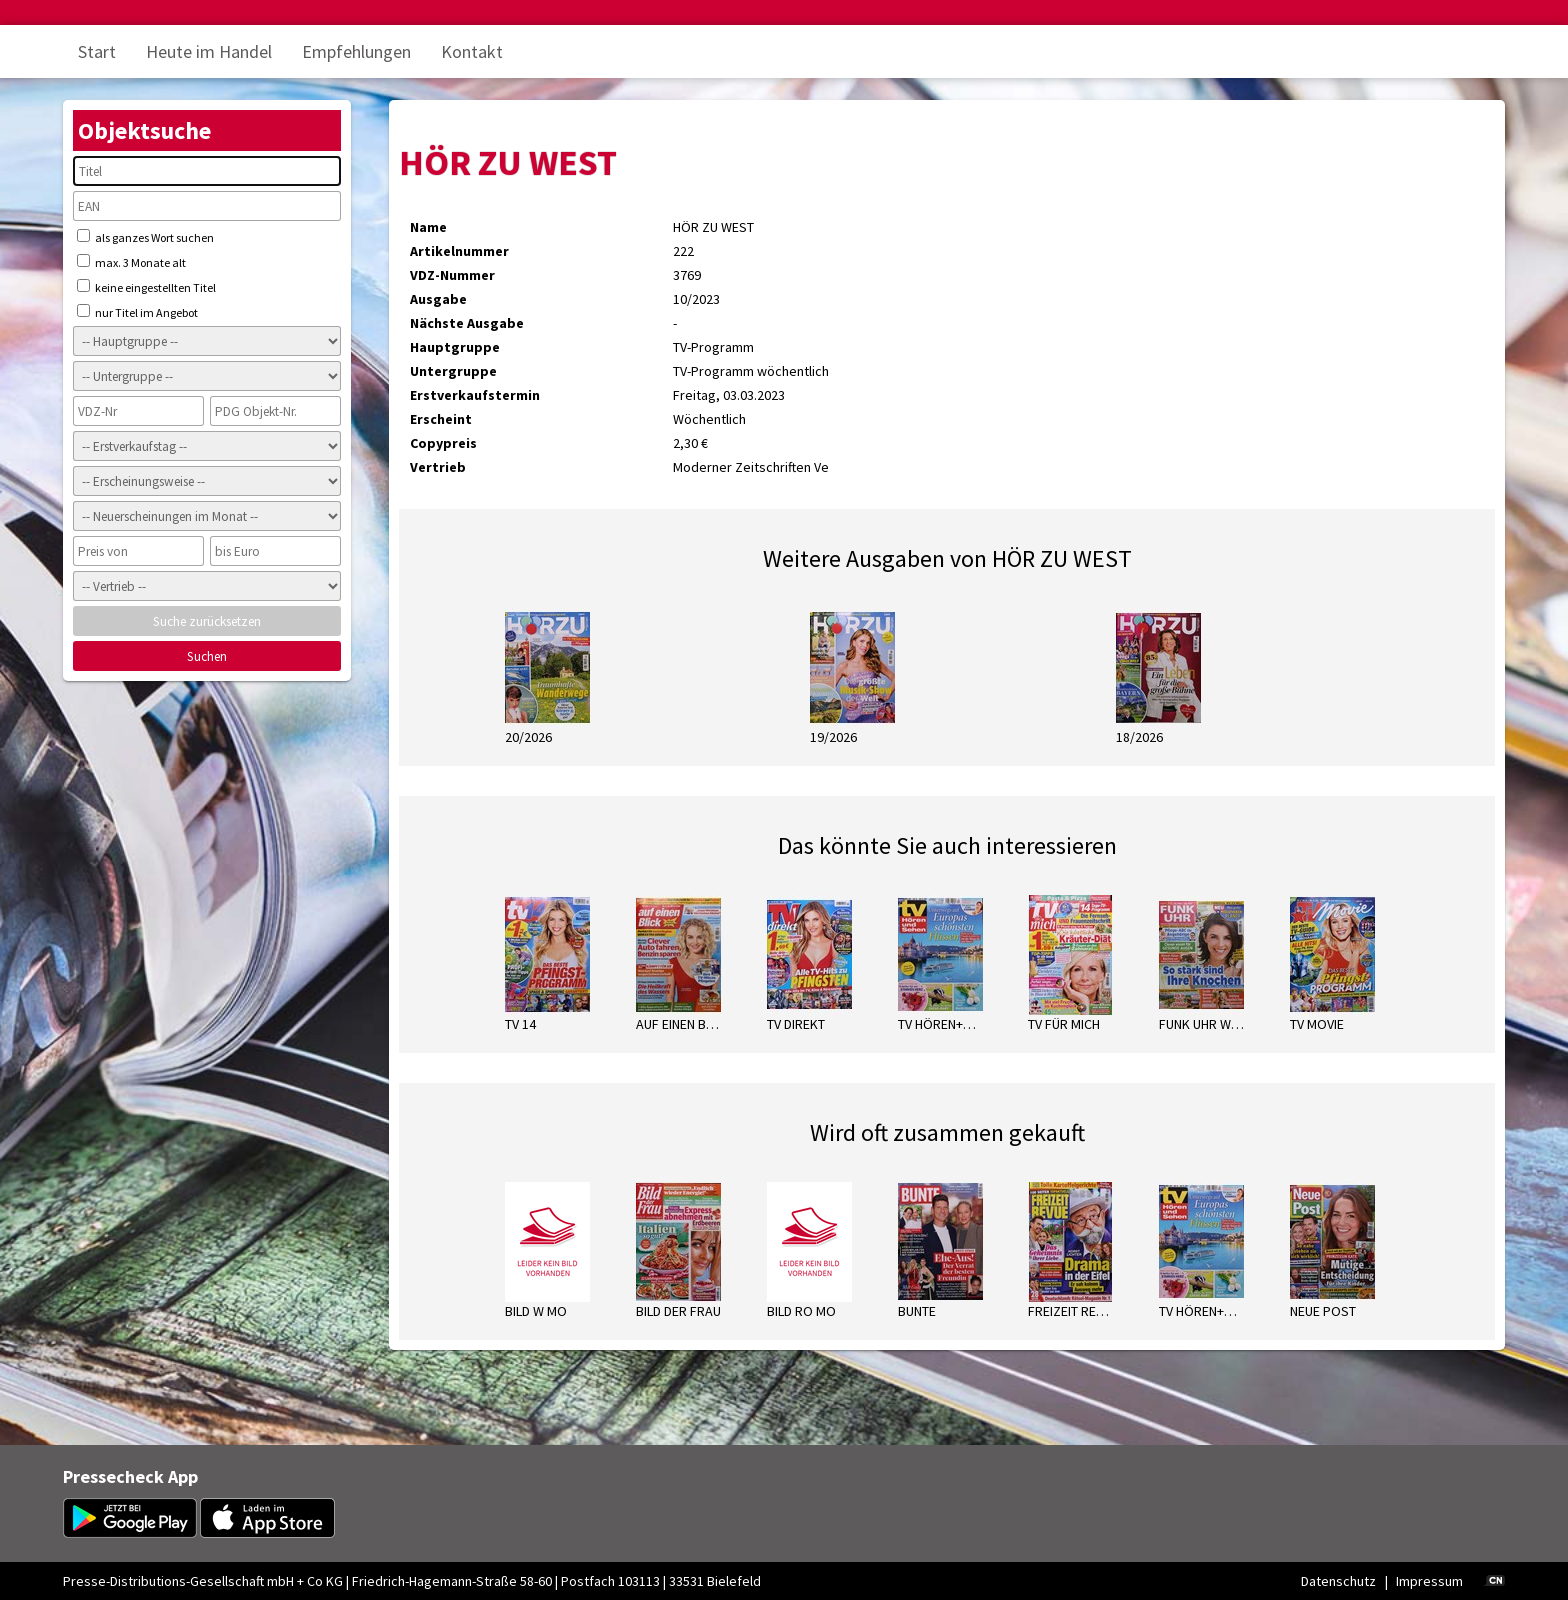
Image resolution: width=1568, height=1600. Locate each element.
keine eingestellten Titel (146, 287)
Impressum (1429, 1581)
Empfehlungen (356, 51)
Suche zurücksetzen (207, 621)
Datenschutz (1338, 1581)
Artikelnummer (459, 251)
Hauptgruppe (455, 347)
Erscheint (441, 419)
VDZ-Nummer (452, 275)
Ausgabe (438, 299)
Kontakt (472, 51)
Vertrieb (438, 467)
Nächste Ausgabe (467, 323)
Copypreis (443, 443)
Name (428, 227)
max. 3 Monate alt (131, 262)
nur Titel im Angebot (137, 312)
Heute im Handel (209, 51)
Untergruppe (453, 371)
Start (97, 51)
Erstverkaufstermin (475, 395)
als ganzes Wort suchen (145, 237)
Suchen (207, 656)
